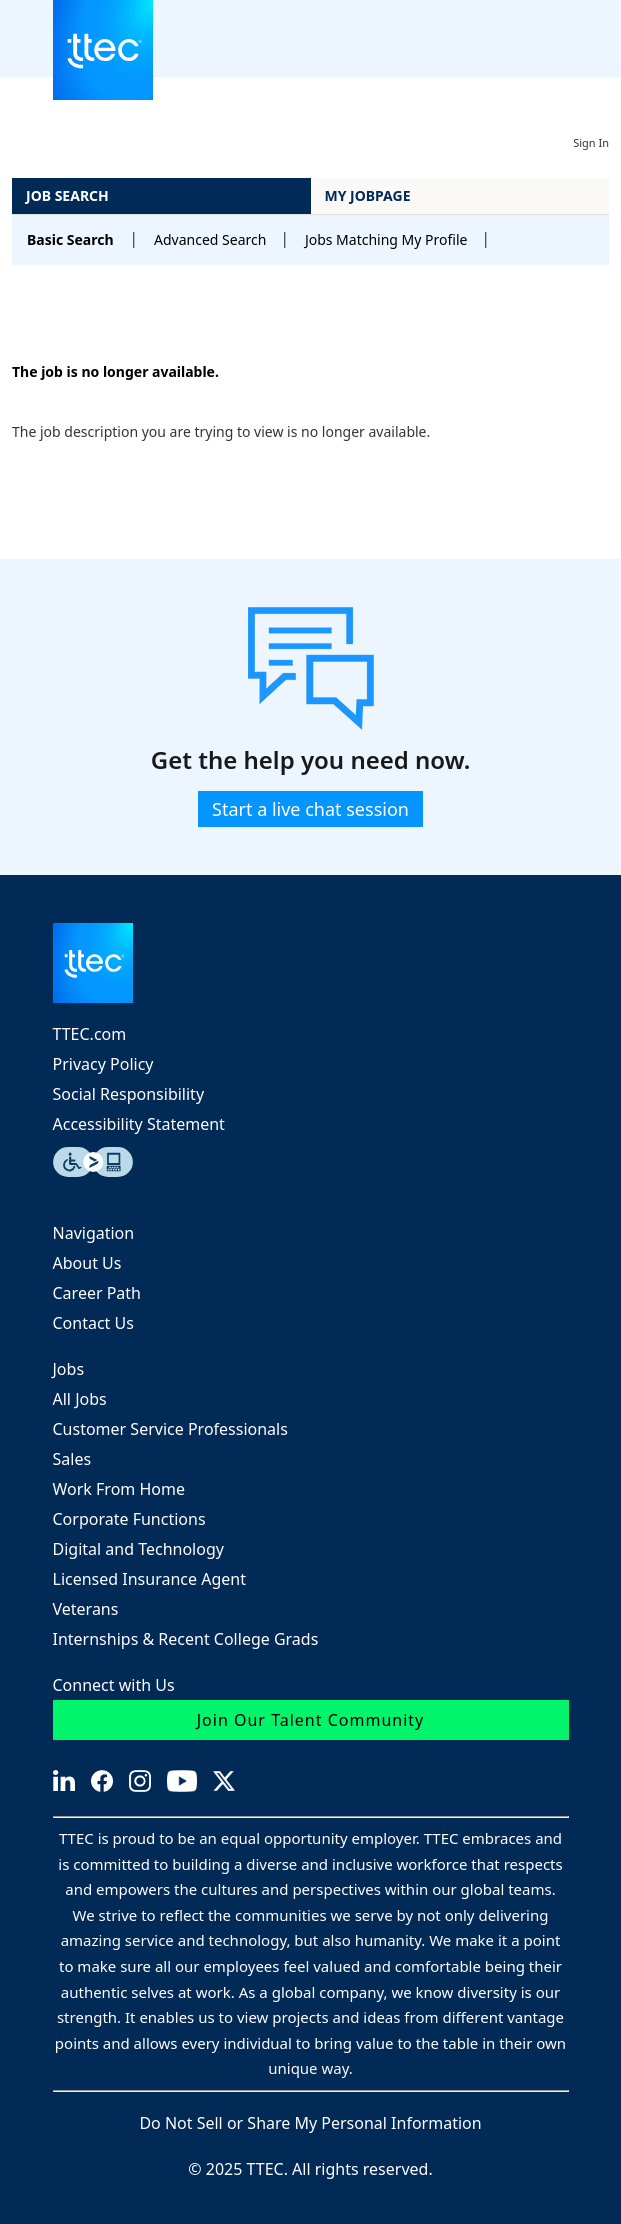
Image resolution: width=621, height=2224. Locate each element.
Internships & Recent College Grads (186, 1639)
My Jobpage (368, 195)
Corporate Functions (129, 1519)
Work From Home (119, 1489)
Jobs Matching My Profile (386, 239)
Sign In (591, 142)
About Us (87, 1263)
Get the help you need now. (311, 760)
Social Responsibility (129, 1094)
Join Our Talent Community (311, 1720)
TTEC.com (90, 1034)
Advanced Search (210, 239)
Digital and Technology (138, 1549)
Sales (72, 1459)
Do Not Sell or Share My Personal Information (310, 2123)
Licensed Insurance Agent (149, 1579)
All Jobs (80, 1399)
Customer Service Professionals (170, 1429)
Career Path (97, 1293)
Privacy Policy (103, 1064)
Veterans (86, 1609)
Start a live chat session (310, 809)
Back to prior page (74, 311)
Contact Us (93, 1323)
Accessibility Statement (139, 1124)
